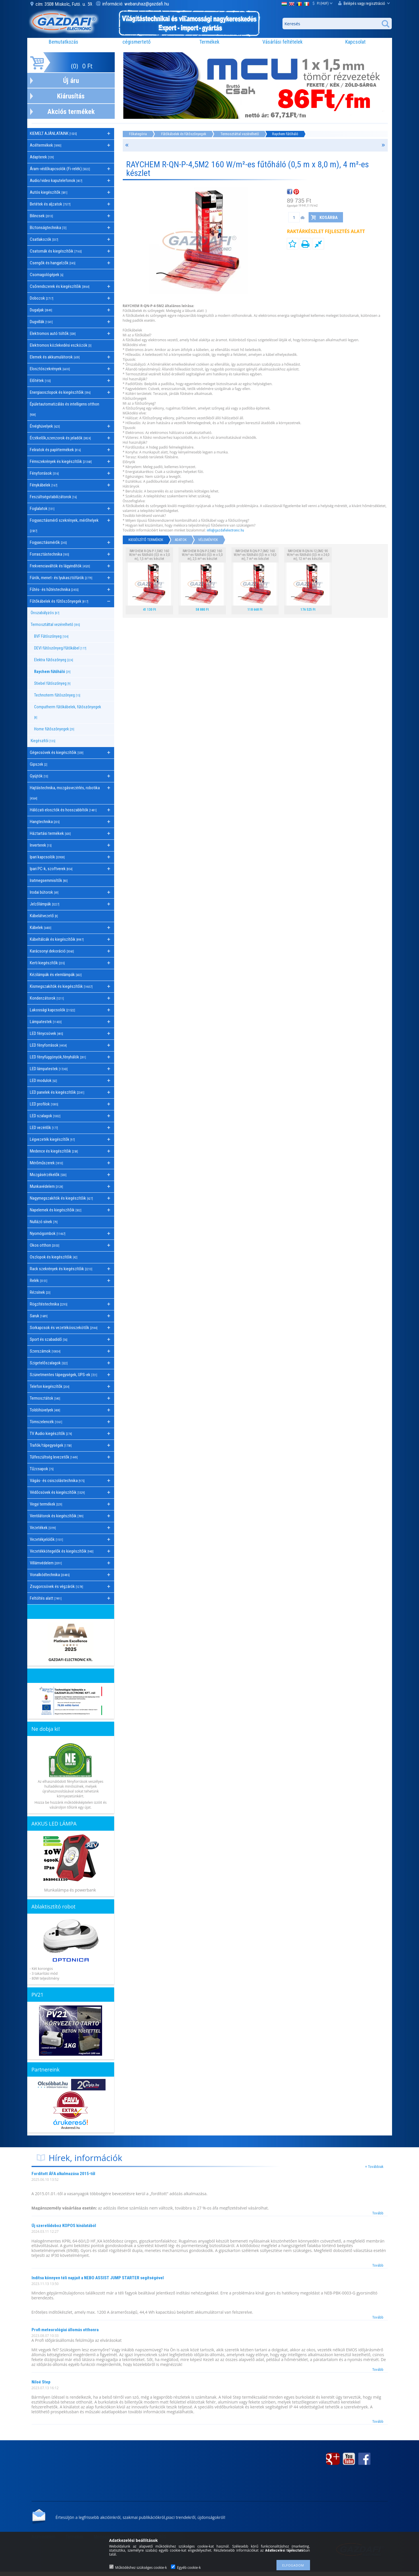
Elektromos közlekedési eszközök (60, 345)
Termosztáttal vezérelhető (240, 134)
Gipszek (38, 764)
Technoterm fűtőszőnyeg (57, 695)
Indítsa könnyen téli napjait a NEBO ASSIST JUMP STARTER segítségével (98, 2277)
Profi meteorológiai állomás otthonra (65, 2329)
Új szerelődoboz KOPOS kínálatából (64, 2225)
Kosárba (328, 217)
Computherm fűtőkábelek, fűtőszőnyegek (67, 712)
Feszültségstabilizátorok (53, 496)
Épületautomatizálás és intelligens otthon (64, 408)
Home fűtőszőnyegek (54, 729)
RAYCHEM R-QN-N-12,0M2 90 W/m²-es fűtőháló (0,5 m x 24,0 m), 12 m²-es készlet (308, 554)
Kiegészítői (43, 740)
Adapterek (42, 157)
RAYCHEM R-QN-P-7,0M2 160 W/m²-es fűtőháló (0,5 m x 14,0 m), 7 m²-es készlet (255, 554)
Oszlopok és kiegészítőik (53, 1257)
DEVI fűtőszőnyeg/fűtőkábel (60, 648)
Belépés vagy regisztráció (364, 3)
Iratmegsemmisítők (49, 880)
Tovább (377, 2213)
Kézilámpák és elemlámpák (56, 974)
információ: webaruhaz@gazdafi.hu (135, 4)
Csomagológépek (46, 274)
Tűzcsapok (42, 1468)
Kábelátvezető (44, 915)
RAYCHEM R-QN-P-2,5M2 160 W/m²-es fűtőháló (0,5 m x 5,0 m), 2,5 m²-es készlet (202, 554)
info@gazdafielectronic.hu (225, 530)
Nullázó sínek (44, 1221)
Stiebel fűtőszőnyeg (52, 683)
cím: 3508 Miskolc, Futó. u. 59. (64, 4)
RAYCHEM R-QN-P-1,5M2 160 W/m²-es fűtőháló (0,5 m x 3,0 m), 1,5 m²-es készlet (149, 554)
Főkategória (138, 134)
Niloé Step (41, 2382)
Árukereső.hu (70, 2127)
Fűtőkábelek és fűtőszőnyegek (183, 134)
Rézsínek (40, 1292)
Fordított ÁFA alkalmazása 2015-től (63, 2173)
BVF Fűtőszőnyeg (51, 636)
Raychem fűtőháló (52, 671)
